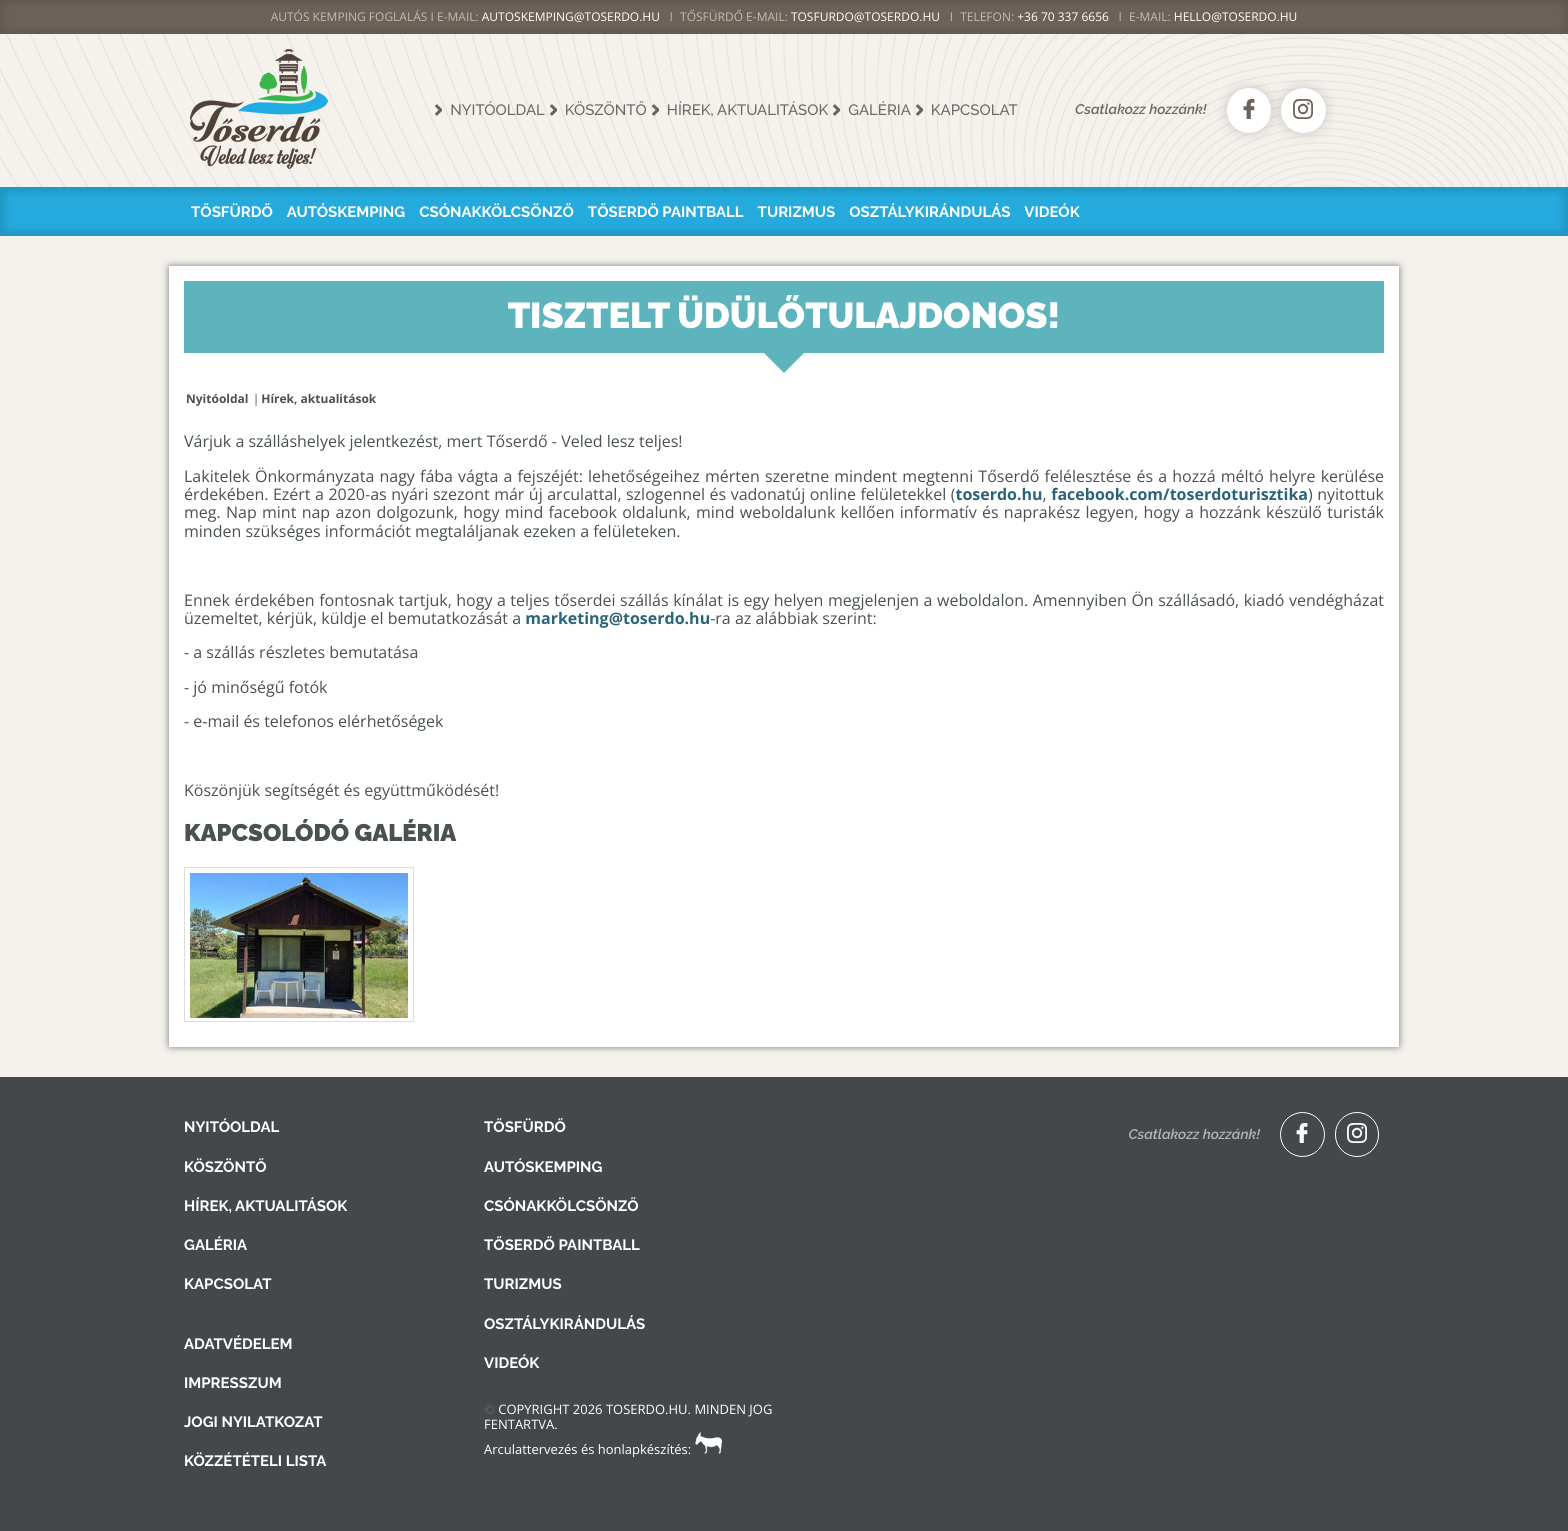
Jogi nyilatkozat (253, 1422)
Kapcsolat (974, 110)
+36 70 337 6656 (1063, 16)
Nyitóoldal (497, 110)
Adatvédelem (238, 1344)
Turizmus (797, 212)
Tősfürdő (232, 212)
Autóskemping (346, 212)
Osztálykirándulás (929, 212)
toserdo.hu (998, 494)
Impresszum (233, 1383)
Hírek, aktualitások (747, 110)
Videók (1051, 212)
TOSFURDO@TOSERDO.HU (865, 16)
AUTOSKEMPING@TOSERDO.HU (571, 16)
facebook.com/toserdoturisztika (1179, 494)
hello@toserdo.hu (1236, 16)
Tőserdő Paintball (666, 212)
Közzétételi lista (255, 1461)
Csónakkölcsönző (496, 212)
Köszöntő (606, 110)
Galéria (879, 110)
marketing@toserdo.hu (617, 618)
